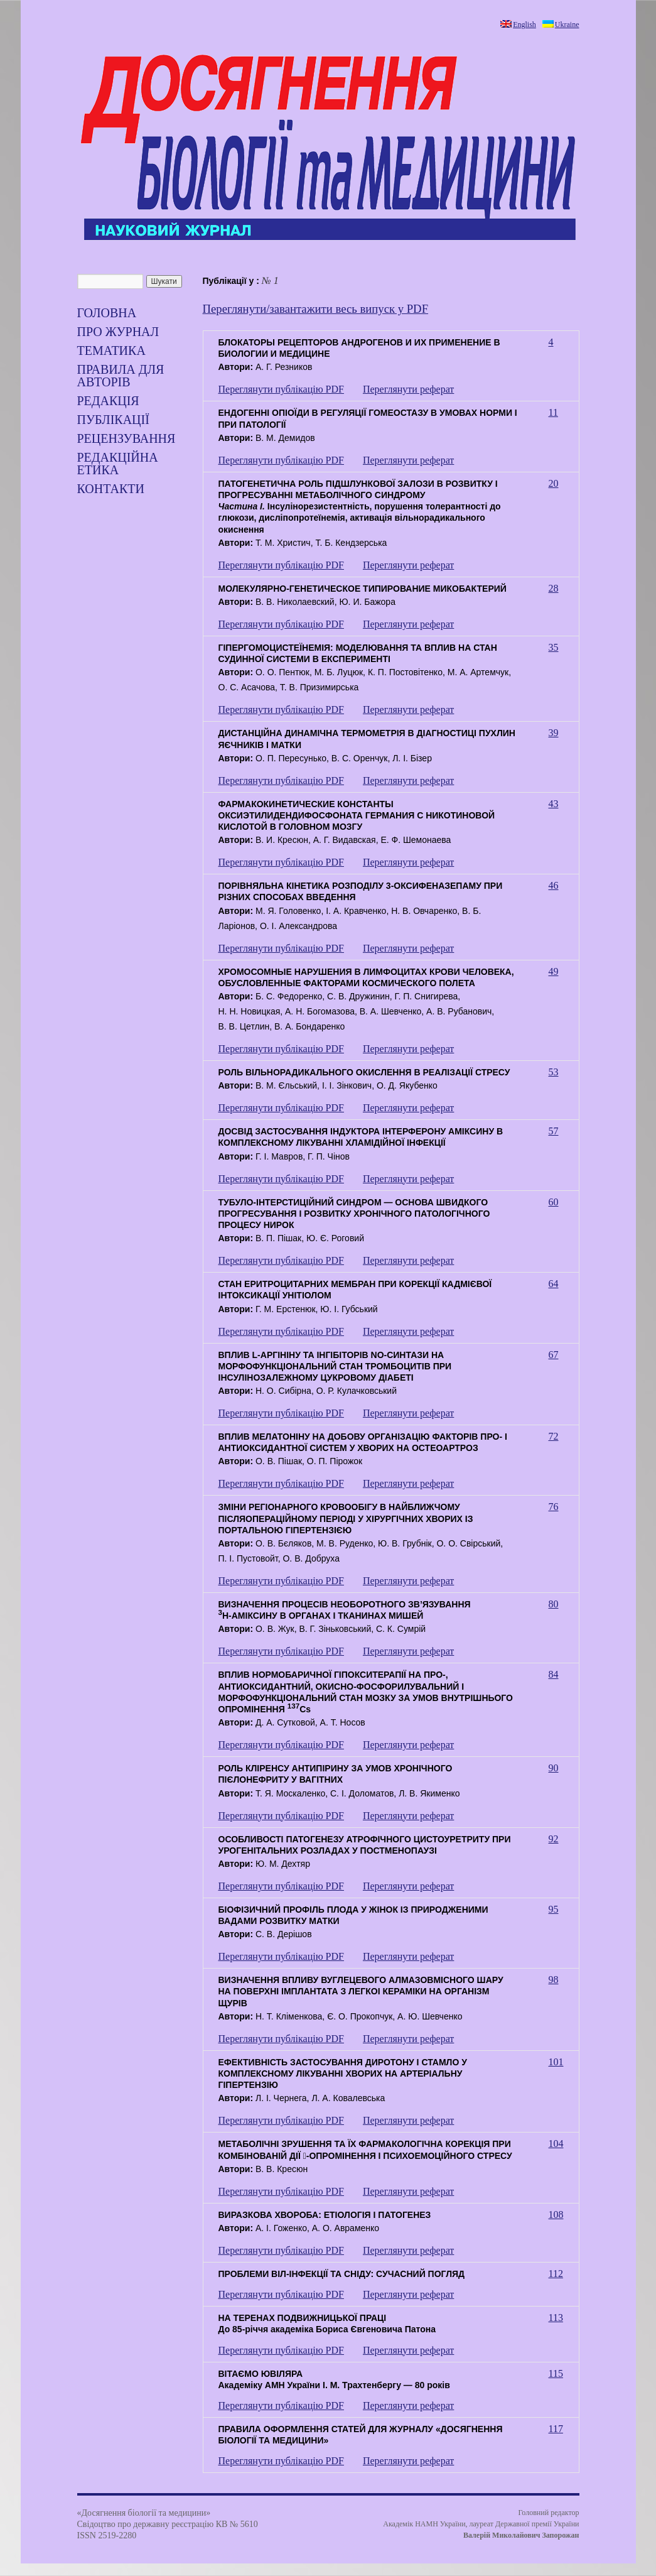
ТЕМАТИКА (111, 350)
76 (554, 1506)
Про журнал (118, 332)
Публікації (113, 420)
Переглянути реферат (408, 389)
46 (554, 885)
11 (553, 412)
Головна (107, 313)
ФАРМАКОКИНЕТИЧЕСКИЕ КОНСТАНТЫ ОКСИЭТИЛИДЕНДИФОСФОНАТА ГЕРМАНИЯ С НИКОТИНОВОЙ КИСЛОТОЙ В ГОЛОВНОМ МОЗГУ (356, 815)
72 (554, 1436)
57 (554, 1131)
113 (556, 2317)
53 (554, 1072)
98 (554, 1979)
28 (554, 588)
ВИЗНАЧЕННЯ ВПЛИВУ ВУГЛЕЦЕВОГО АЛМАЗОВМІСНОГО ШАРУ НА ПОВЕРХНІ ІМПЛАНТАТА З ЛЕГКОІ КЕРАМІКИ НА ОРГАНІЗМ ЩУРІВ (360, 1991)
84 (554, 1674)
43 (554, 803)
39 (554, 732)
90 (554, 1768)
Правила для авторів (120, 375)
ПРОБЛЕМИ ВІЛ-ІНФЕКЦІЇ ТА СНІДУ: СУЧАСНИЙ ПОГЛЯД (341, 2274)
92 (554, 1839)
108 (556, 2214)
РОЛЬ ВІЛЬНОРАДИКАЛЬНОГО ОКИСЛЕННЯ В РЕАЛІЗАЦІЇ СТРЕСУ (364, 1072)
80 (554, 1604)
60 (554, 1202)
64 (554, 1283)
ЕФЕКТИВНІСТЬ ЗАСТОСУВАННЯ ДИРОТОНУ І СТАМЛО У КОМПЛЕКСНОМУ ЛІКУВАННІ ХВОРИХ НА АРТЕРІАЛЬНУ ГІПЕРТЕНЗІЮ (342, 2073)
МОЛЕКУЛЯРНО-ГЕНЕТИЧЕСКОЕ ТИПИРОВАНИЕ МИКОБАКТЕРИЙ (362, 589)
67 (554, 1354)
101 (556, 2062)
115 (556, 2373)
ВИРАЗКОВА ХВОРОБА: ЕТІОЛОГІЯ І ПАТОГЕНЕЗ (324, 2215)
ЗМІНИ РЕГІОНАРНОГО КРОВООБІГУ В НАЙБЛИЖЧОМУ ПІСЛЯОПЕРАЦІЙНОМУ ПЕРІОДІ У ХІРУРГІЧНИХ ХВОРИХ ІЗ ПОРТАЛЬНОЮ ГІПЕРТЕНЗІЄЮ (345, 1518)
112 (556, 2273)
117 (556, 2428)
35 (554, 647)
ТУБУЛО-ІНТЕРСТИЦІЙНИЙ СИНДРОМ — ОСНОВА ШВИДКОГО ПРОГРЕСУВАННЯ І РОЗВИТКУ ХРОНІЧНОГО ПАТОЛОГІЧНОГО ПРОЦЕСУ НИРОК (354, 1213)
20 (554, 483)
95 (554, 1909)
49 (554, 971)
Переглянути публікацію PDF (281, 389)
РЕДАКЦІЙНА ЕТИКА (117, 463)
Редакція (108, 401)
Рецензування (126, 438)
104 (556, 2143)
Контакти (110, 489)
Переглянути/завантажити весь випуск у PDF (316, 308)
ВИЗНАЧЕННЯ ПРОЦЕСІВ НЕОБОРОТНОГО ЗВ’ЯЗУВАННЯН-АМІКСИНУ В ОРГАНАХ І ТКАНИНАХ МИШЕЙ (344, 1610)
